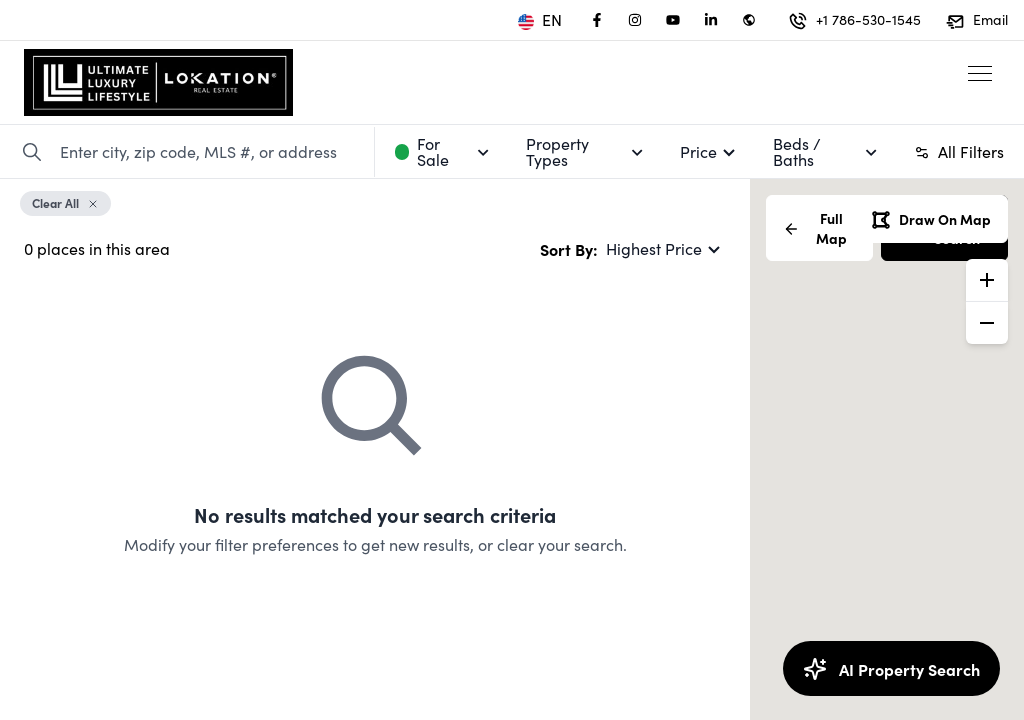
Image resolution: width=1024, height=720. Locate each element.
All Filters (959, 151)
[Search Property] (32, 152)
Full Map (815, 228)
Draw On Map (931, 219)
